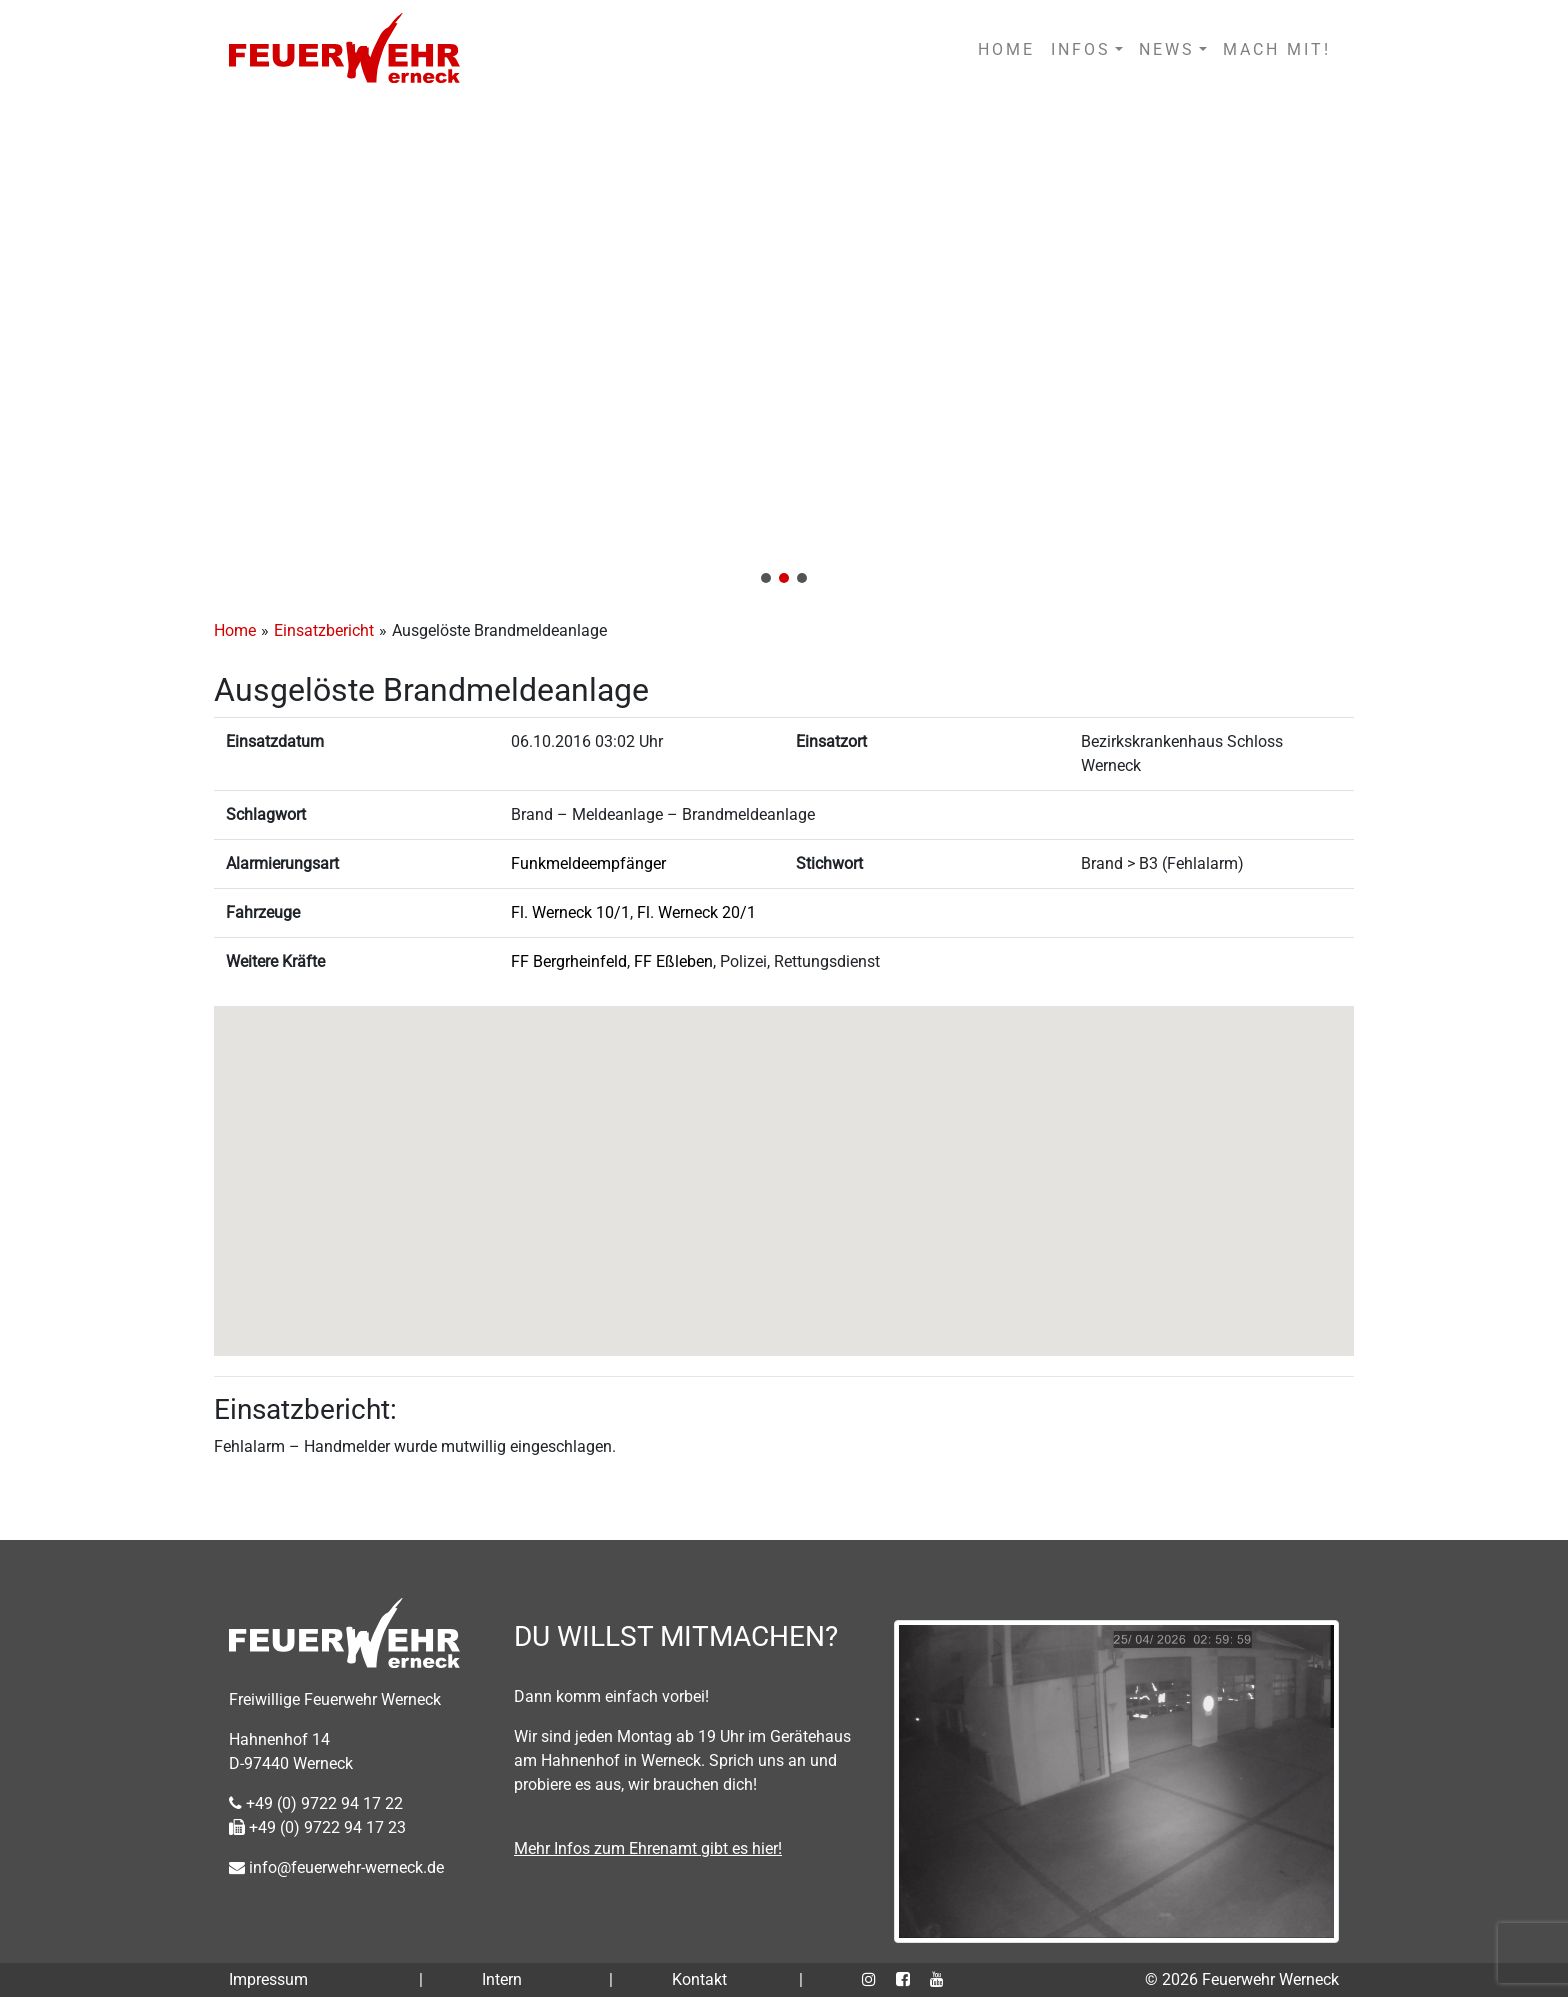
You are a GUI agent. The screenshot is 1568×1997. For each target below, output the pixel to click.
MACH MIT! (1277, 49)
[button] (784, 348)
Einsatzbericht (324, 630)
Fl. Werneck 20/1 (696, 912)
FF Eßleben (673, 961)
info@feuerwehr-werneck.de (336, 1867)
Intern (502, 1979)
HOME (1006, 49)
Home (235, 630)
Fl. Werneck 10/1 (570, 912)
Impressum (268, 1979)
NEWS (1167, 49)
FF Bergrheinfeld (569, 961)
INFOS (1081, 49)
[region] (784, 348)
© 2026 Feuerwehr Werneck (1242, 1979)
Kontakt (699, 1979)
